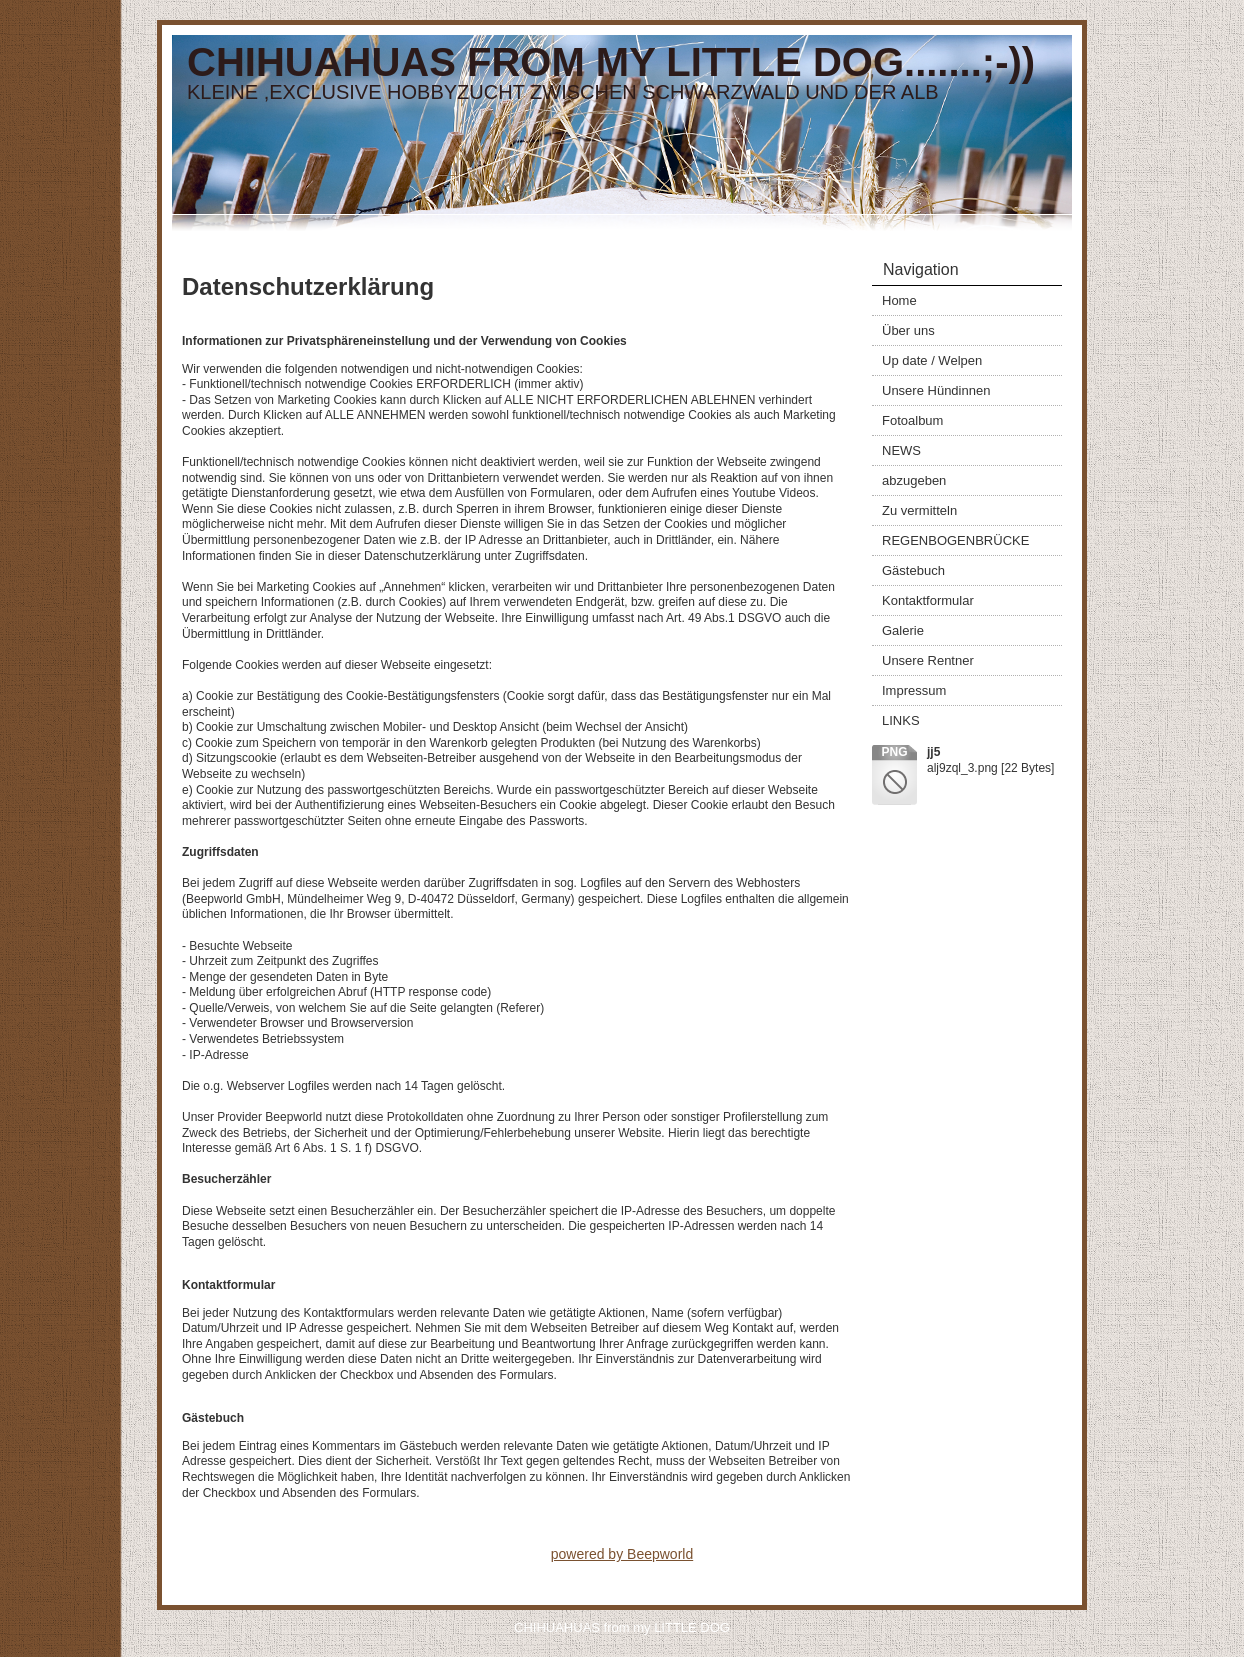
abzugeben (914, 480)
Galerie (903, 630)
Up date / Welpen (932, 360)
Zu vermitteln (919, 510)
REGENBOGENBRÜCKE (955, 540)
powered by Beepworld (622, 1554)
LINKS (901, 720)
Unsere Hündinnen (936, 390)
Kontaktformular (928, 600)
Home (899, 300)
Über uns (908, 330)
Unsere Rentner (928, 660)
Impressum (914, 690)
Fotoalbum (912, 420)
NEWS (901, 450)
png (894, 752)
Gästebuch (913, 570)
